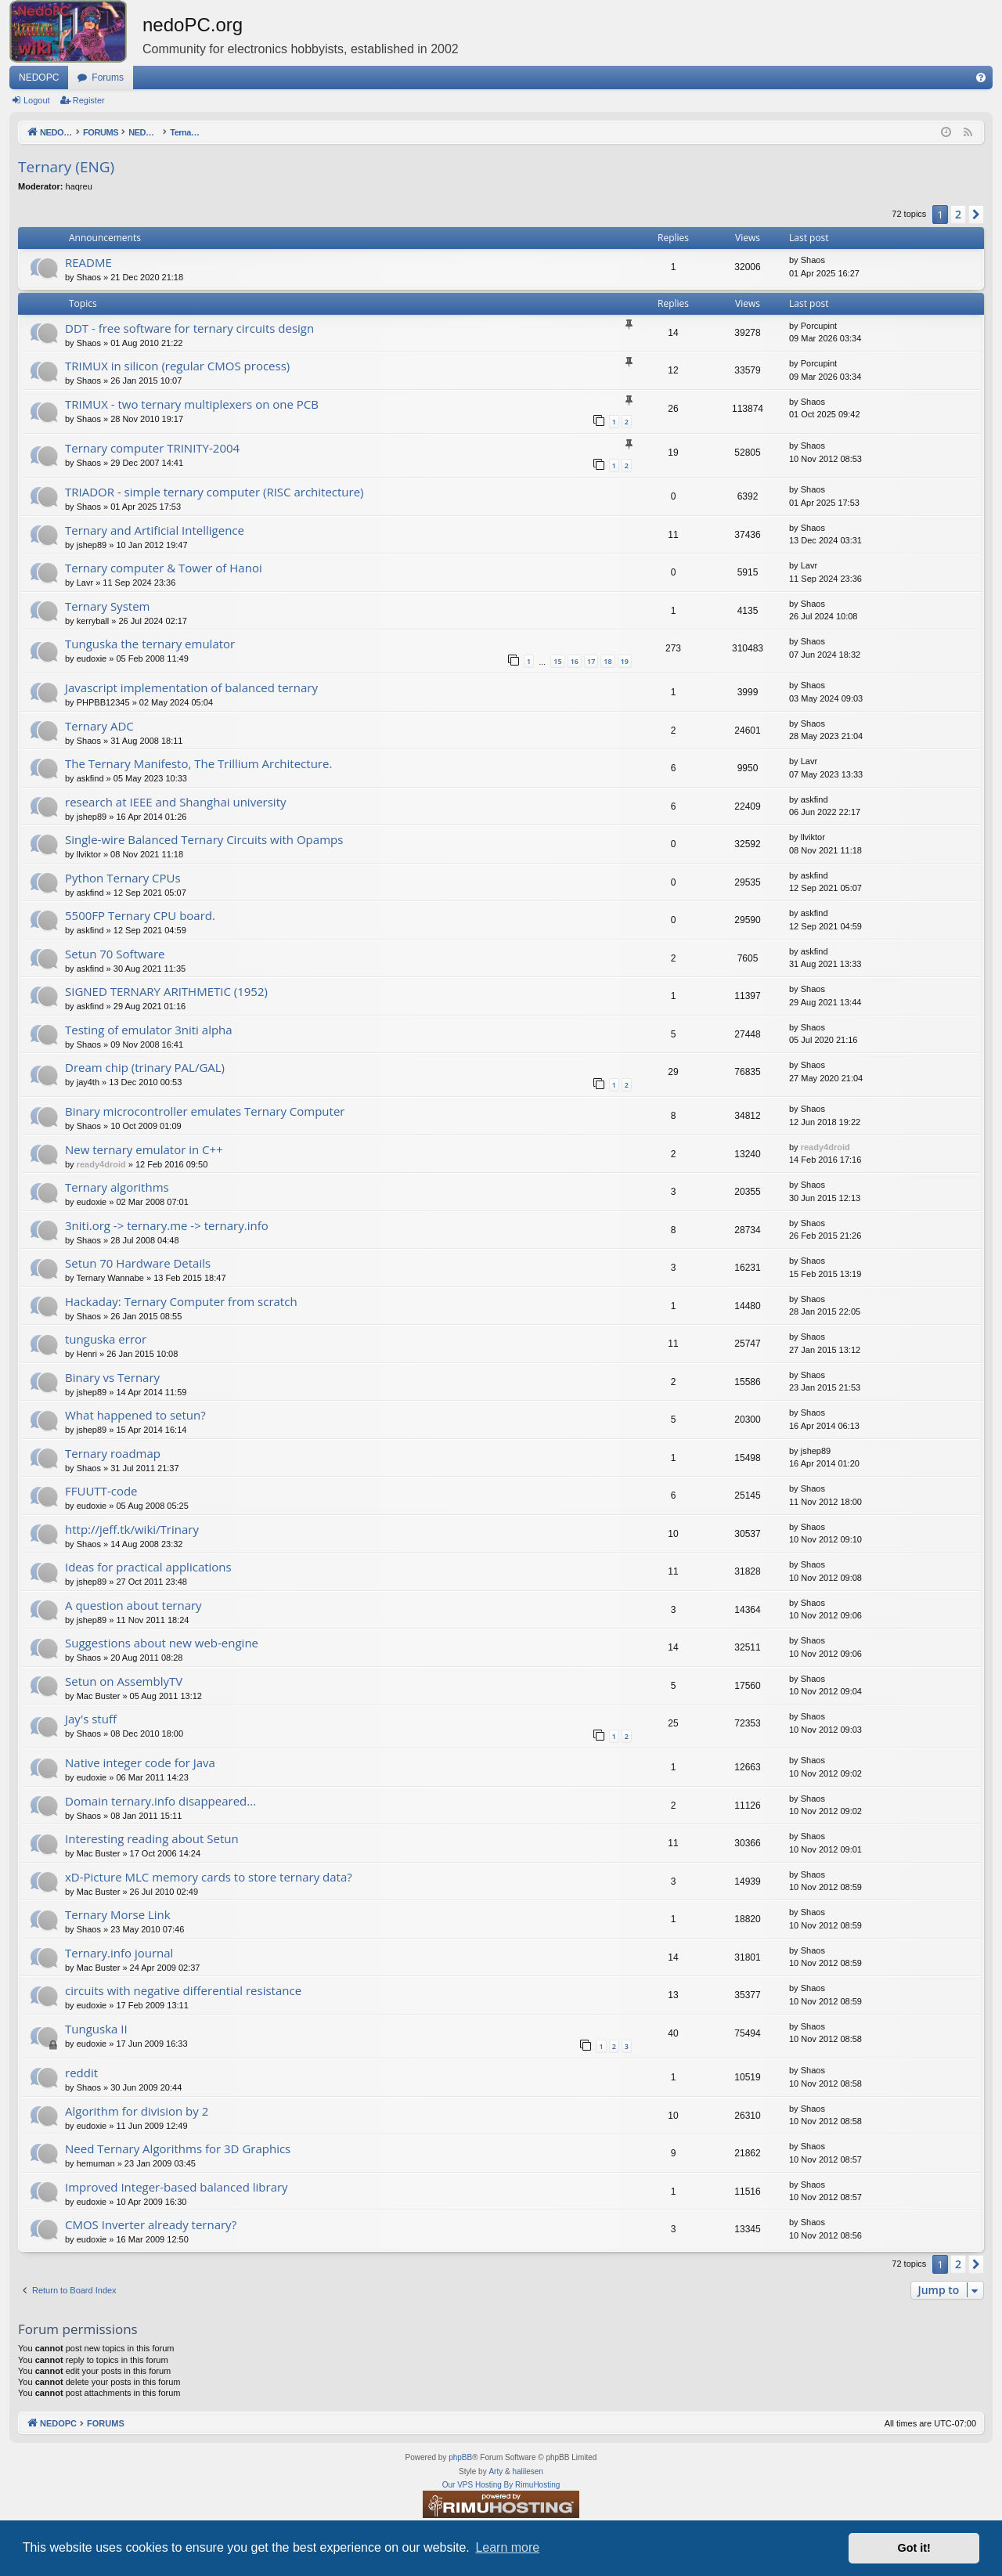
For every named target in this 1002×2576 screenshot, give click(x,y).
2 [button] (958, 214)
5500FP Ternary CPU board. (140, 915)
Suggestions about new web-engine (161, 1643)
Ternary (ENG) (66, 167)
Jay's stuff (91, 1718)
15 (557, 661)
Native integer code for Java (140, 1762)
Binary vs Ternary (112, 1377)
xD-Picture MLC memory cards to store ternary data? (208, 1877)
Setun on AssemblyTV (123, 1681)
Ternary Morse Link (118, 1914)
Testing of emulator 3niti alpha (148, 1029)
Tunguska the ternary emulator (150, 643)
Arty (495, 2471)
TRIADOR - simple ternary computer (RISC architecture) (214, 492)
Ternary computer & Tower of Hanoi (163, 567)
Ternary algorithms (117, 1187)
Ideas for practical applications (148, 1567)
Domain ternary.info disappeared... (160, 1801)
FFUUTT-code (101, 1491)
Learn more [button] (507, 2547)
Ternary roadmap (112, 1453)
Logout (36, 100)
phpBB (460, 2457)
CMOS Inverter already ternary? (150, 2224)
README (88, 262)
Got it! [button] (914, 2548)
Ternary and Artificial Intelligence (154, 530)
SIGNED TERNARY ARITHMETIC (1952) (166, 991)
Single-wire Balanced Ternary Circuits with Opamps (204, 839)
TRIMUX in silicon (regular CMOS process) (177, 365)
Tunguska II (96, 2029)
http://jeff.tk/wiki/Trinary (132, 1529)
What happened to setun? (135, 1415)
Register (89, 100)
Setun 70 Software (115, 953)
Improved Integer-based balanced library (176, 2187)
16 (574, 661)
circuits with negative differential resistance (183, 1990)
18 (607, 661)
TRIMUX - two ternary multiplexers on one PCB (192, 404)
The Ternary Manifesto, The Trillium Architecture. (198, 763)
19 (625, 661)
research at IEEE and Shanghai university (176, 802)
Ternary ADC (99, 726)
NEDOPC (39, 77)
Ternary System (107, 606)
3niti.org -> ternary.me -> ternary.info (167, 1225)
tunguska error (105, 1339)
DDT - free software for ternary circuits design (189, 328)
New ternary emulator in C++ (144, 1149)
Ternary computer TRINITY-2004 (152, 448)
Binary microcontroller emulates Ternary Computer (204, 1111)
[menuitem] (981, 77)
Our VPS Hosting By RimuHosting (501, 2484)
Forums (108, 77)
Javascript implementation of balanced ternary (191, 687)
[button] (976, 214)
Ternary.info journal (119, 1953)
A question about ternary (133, 1605)
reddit (81, 2072)
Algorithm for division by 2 (136, 2111)
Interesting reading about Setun (152, 1838)
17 (591, 661)
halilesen (527, 2471)
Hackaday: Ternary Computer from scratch (181, 1301)
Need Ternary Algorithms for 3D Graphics (177, 2148)
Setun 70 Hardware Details (138, 1263)
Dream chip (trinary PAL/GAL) (145, 1067)
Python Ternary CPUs (123, 878)
